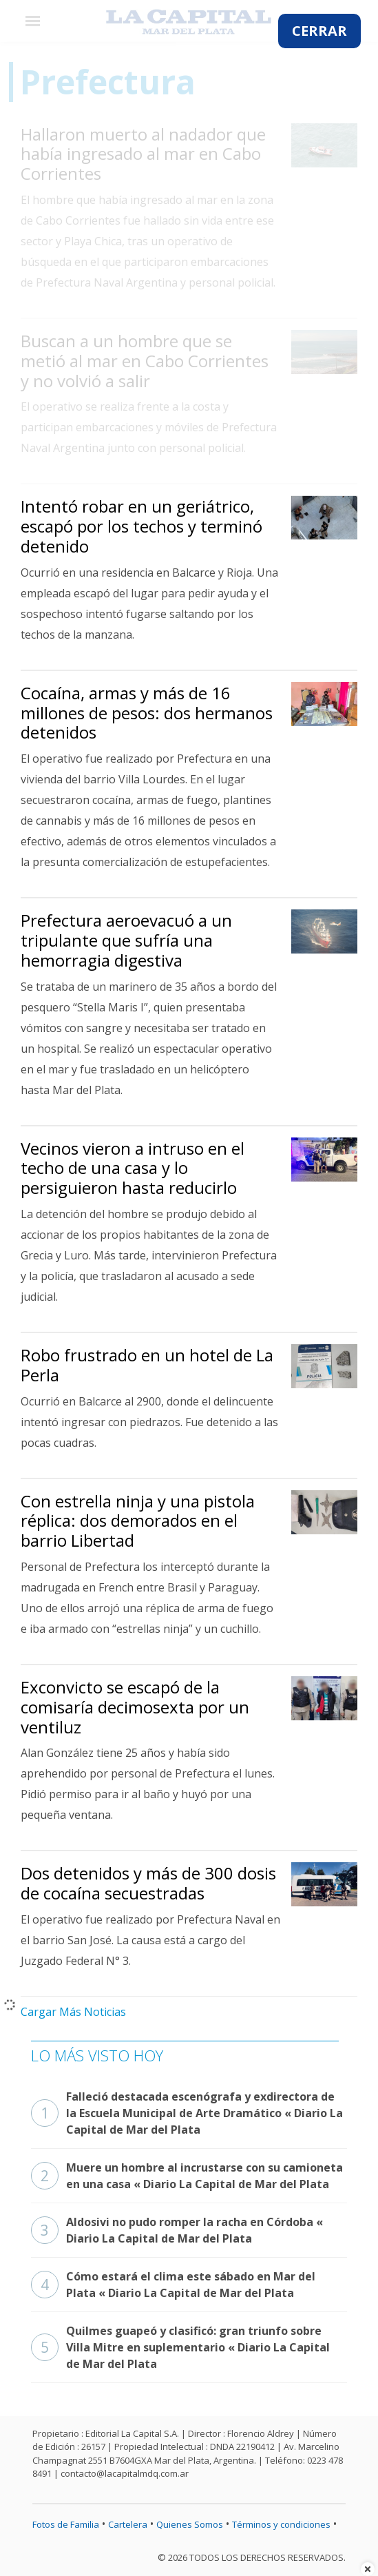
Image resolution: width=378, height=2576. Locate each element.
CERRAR (319, 30)
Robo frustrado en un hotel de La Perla (147, 1364)
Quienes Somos (189, 2524)
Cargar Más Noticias (73, 2011)
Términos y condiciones (281, 2524)
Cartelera (127, 2524)
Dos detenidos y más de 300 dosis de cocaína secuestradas (148, 1883)
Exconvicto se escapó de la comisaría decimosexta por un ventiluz (135, 1707)
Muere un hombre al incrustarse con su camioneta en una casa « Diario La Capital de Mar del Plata (187, 2176)
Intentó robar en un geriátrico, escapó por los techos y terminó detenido (141, 526)
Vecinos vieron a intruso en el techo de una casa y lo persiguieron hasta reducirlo (132, 1168)
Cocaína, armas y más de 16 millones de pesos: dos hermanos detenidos (147, 712)
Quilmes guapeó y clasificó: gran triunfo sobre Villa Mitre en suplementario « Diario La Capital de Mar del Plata (180, 2347)
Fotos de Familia (65, 2524)
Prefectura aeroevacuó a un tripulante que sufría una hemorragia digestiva (126, 940)
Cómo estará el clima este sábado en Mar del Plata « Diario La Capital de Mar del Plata (173, 2284)
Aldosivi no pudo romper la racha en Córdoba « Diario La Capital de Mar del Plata (177, 2230)
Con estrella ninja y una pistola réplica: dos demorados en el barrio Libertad (138, 1521)
